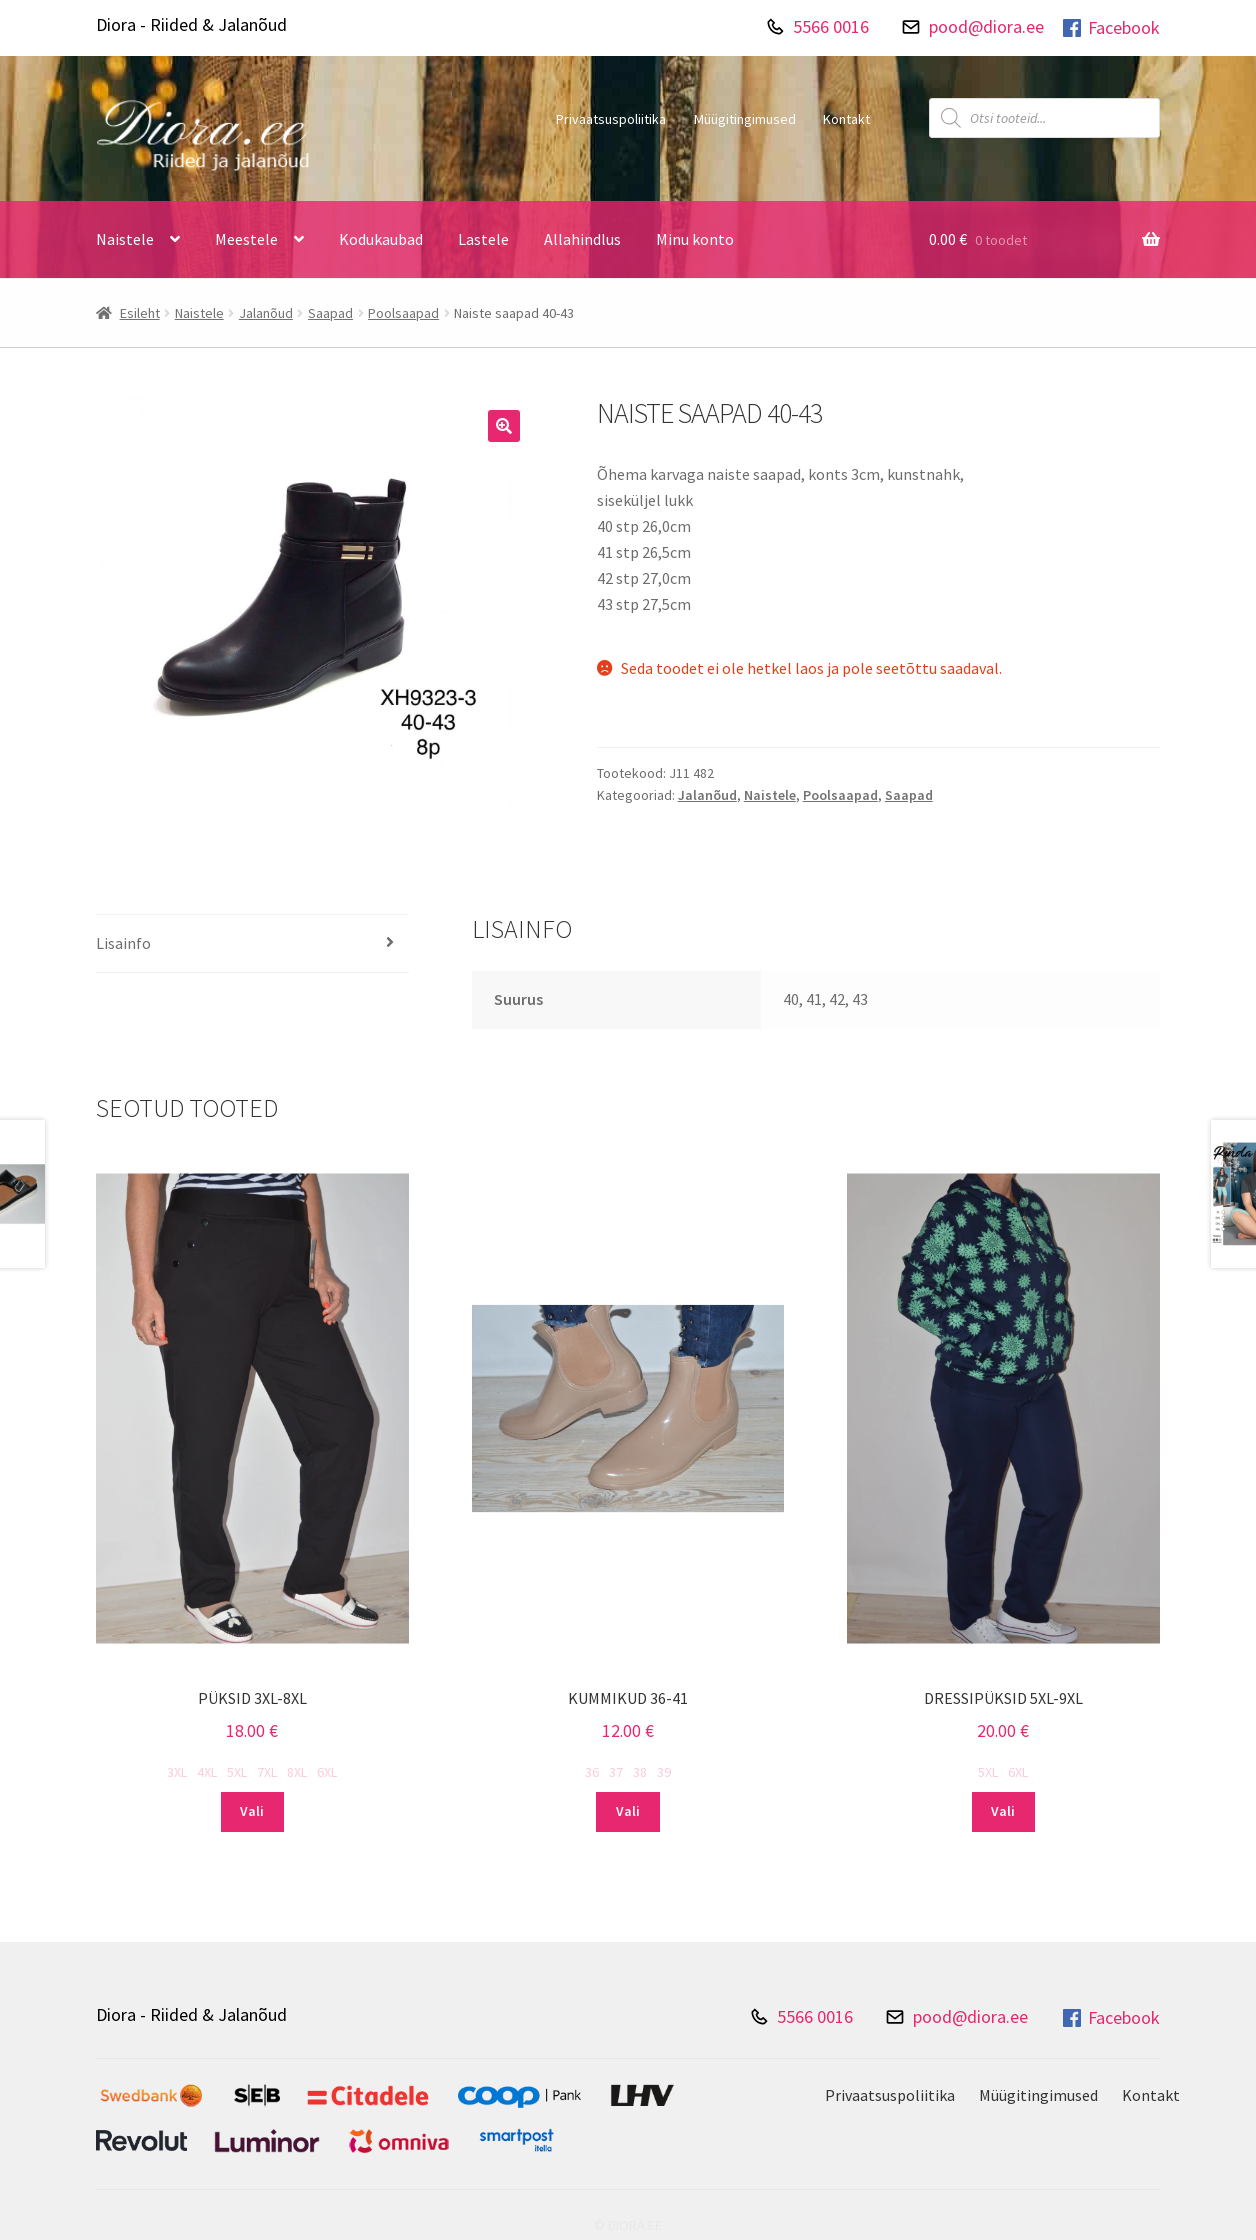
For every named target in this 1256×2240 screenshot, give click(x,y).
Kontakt (846, 119)
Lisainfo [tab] (123, 943)
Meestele (246, 239)
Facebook (1110, 28)
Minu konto (695, 239)
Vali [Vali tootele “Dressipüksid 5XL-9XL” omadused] (1003, 1811)
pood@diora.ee (986, 26)
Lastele (483, 239)
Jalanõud (266, 313)
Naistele (125, 239)
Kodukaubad (381, 239)
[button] (504, 426)
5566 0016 (831, 26)
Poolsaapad (403, 313)
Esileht (140, 313)
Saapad (330, 313)
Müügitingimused (745, 119)
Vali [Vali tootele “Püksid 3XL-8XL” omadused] (252, 1811)
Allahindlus (582, 239)
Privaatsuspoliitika (611, 119)
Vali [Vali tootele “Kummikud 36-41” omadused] (628, 1811)
